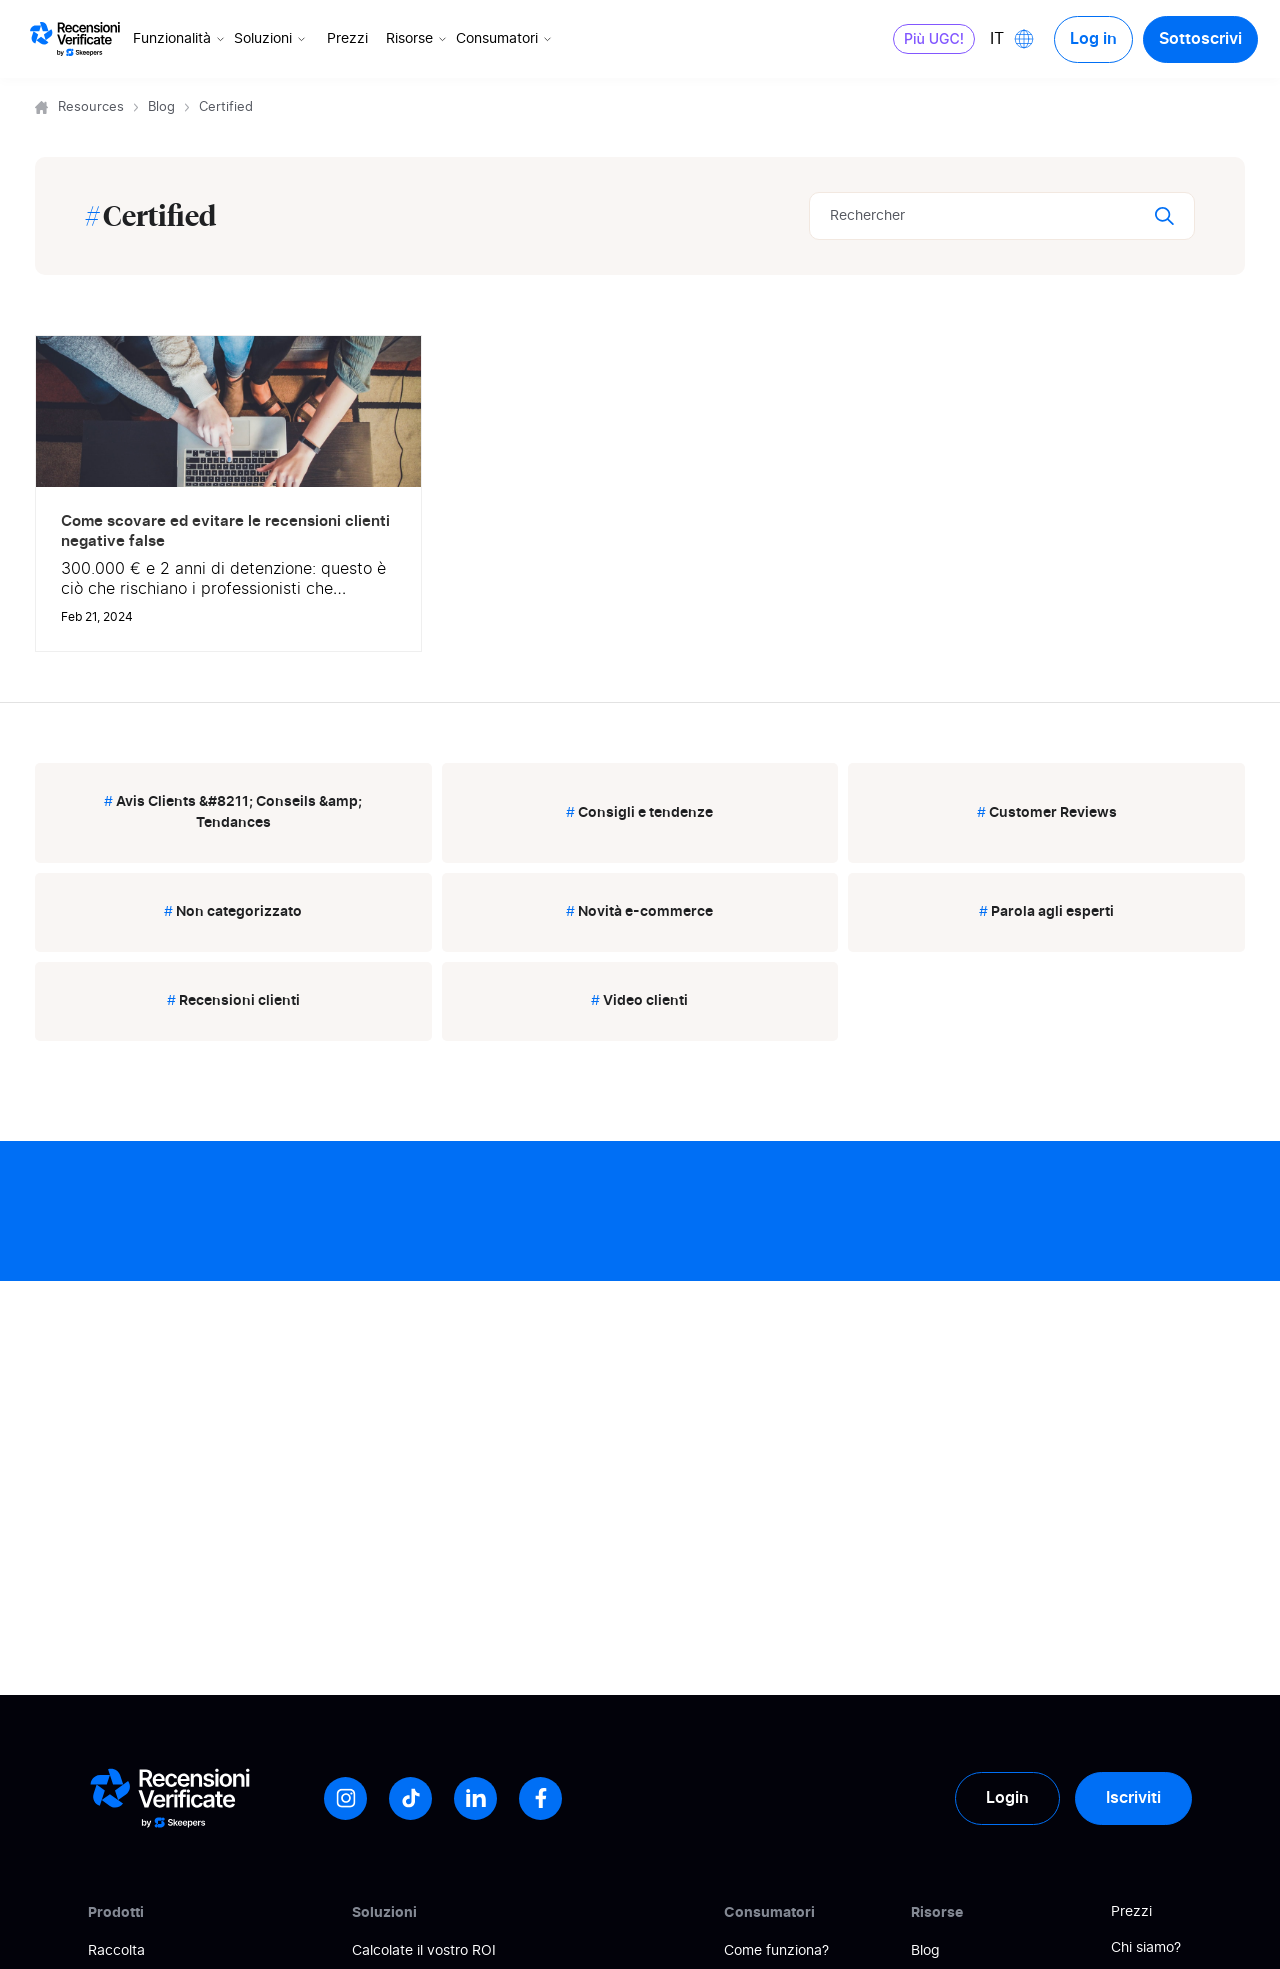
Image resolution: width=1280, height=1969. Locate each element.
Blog (161, 107)
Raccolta (116, 1951)
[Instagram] (345, 1798)
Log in (1093, 39)
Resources (91, 107)
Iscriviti (1133, 1798)
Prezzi (347, 39)
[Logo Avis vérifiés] (75, 39)
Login (1007, 1798)
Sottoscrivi (1200, 39)
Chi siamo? (1146, 1948)
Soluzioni (271, 39)
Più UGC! (934, 38)
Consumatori (505, 39)
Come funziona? (776, 1951)
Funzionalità (180, 39)
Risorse (418, 39)
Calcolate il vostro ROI (424, 1951)
